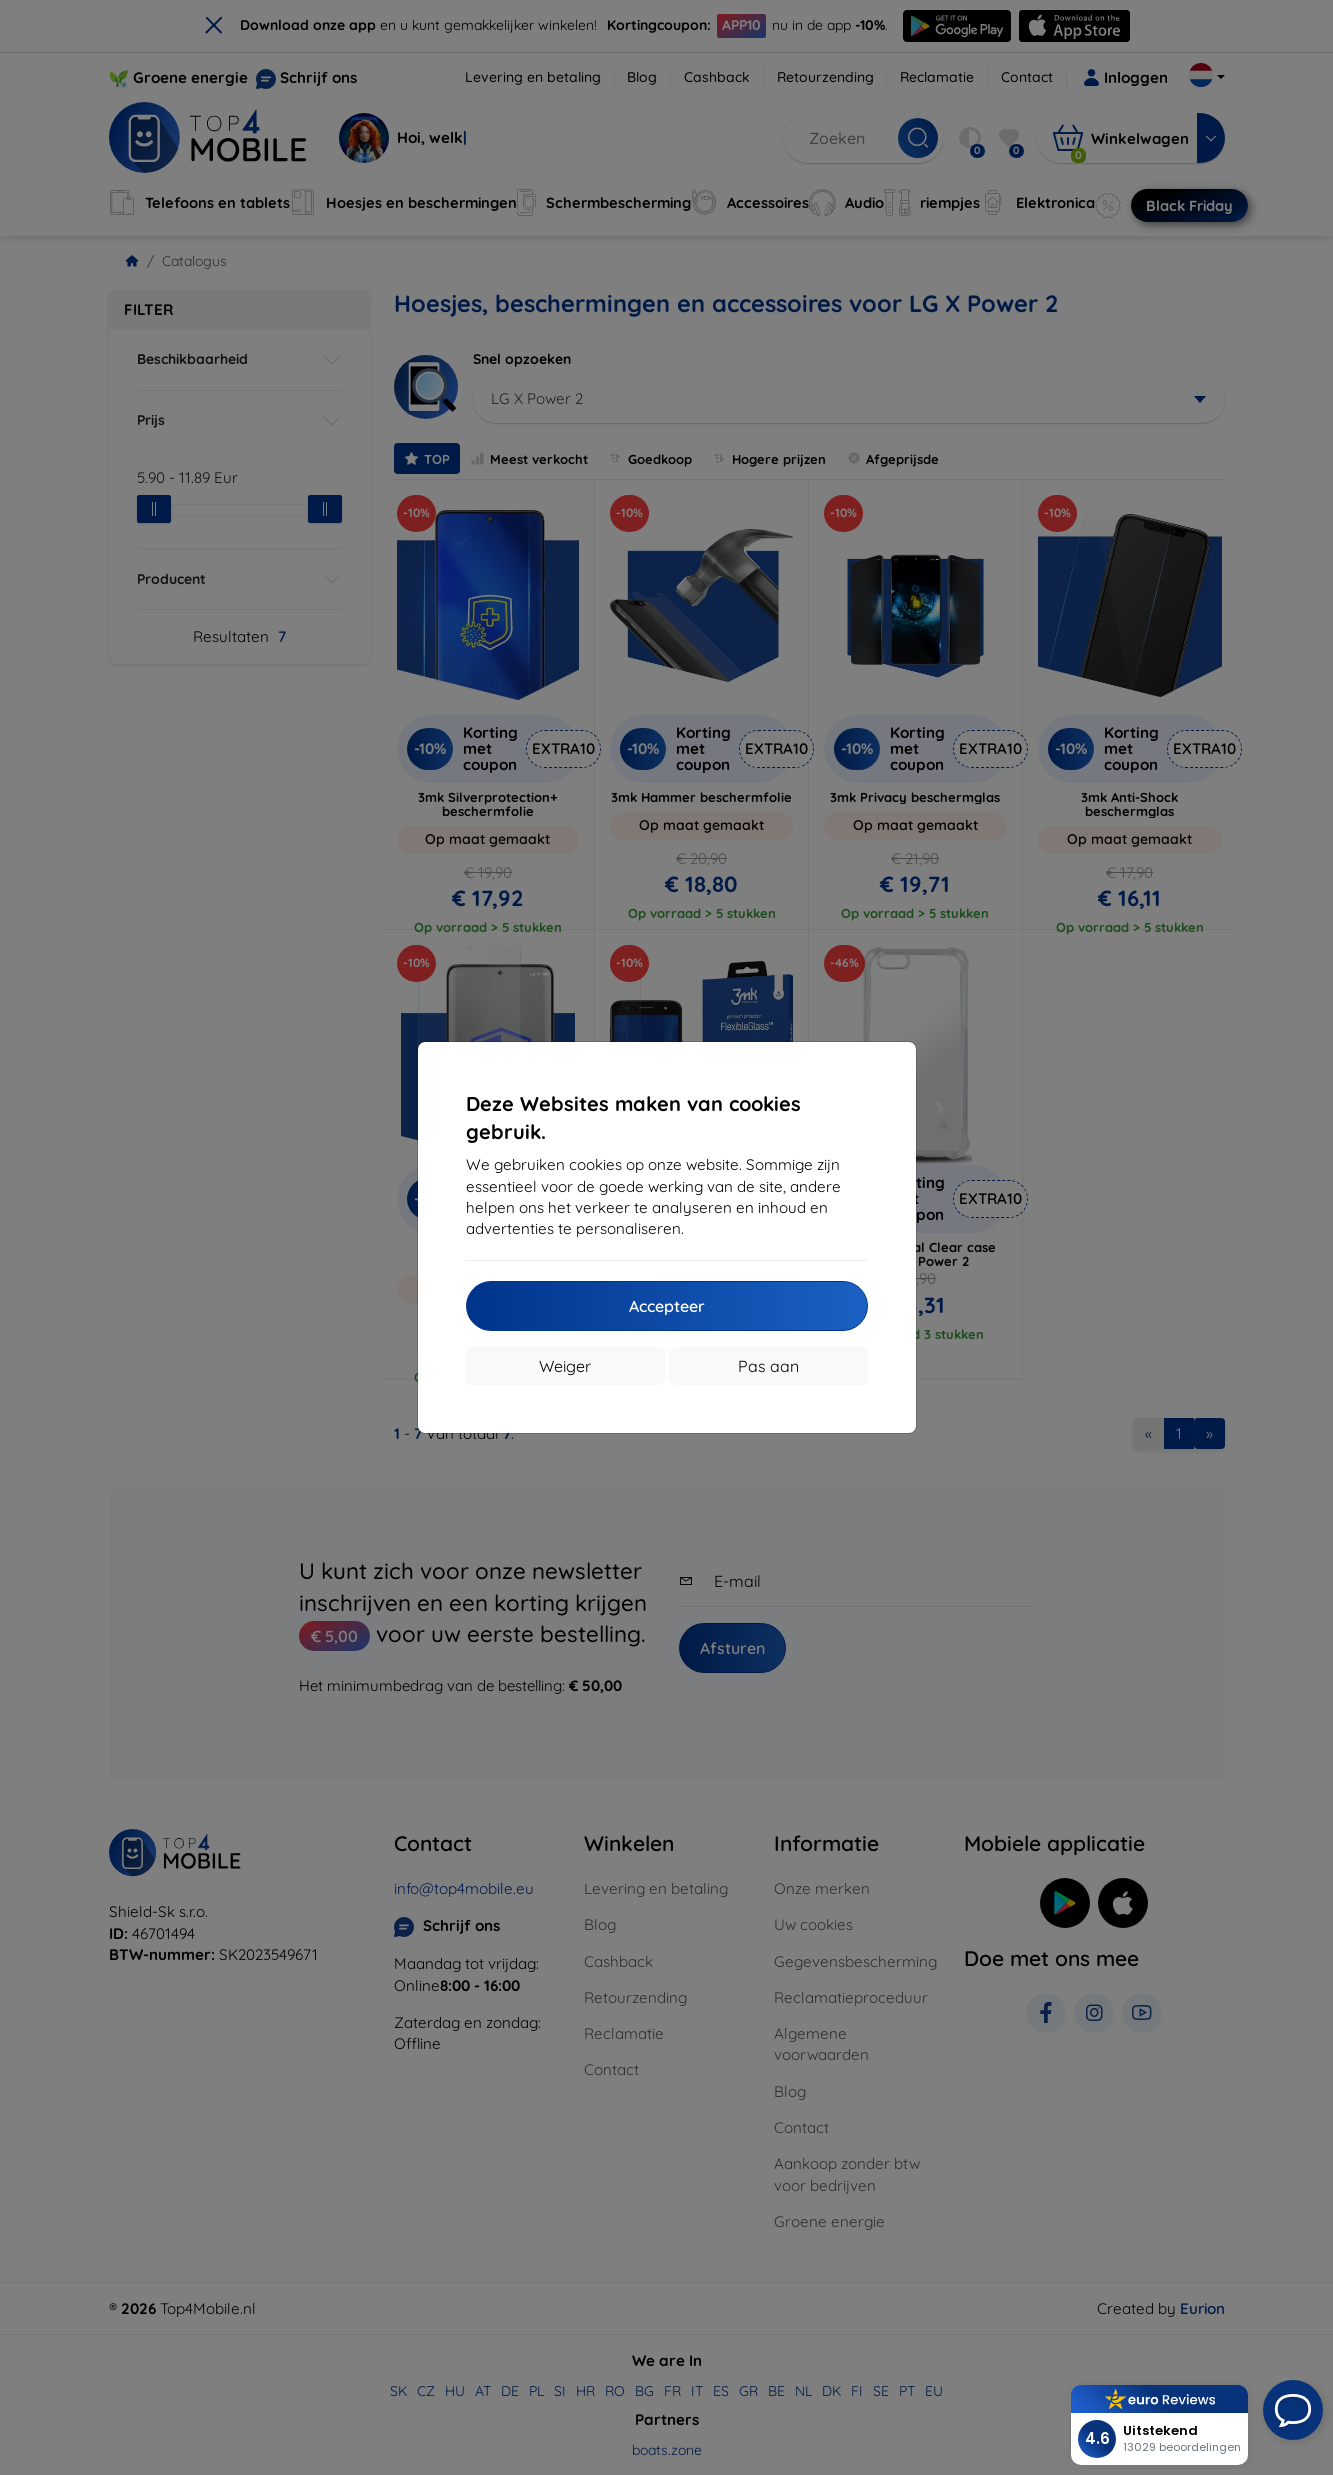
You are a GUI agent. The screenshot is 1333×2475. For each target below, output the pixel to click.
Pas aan (768, 1366)
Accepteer (667, 1306)
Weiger (565, 1366)
